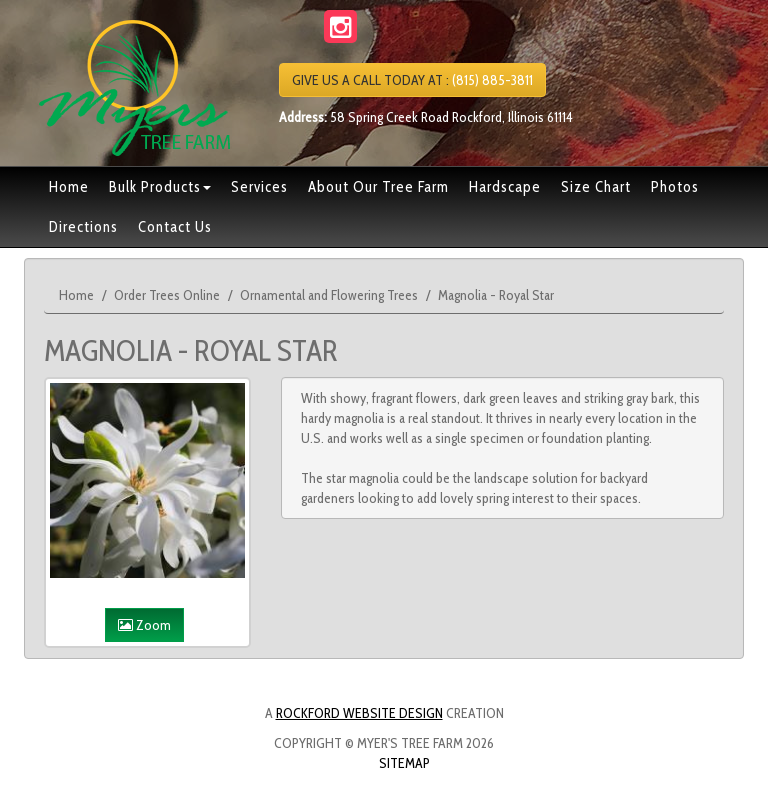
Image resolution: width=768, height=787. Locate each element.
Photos (675, 187)
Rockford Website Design (359, 713)
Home (69, 187)
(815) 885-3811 (412, 80)
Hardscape (505, 187)
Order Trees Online (167, 295)
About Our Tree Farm (378, 187)
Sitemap (404, 763)
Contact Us (175, 227)
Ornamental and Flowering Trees (329, 295)
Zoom (144, 625)
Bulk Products (160, 187)
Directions (83, 227)
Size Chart (596, 187)
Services (259, 187)
